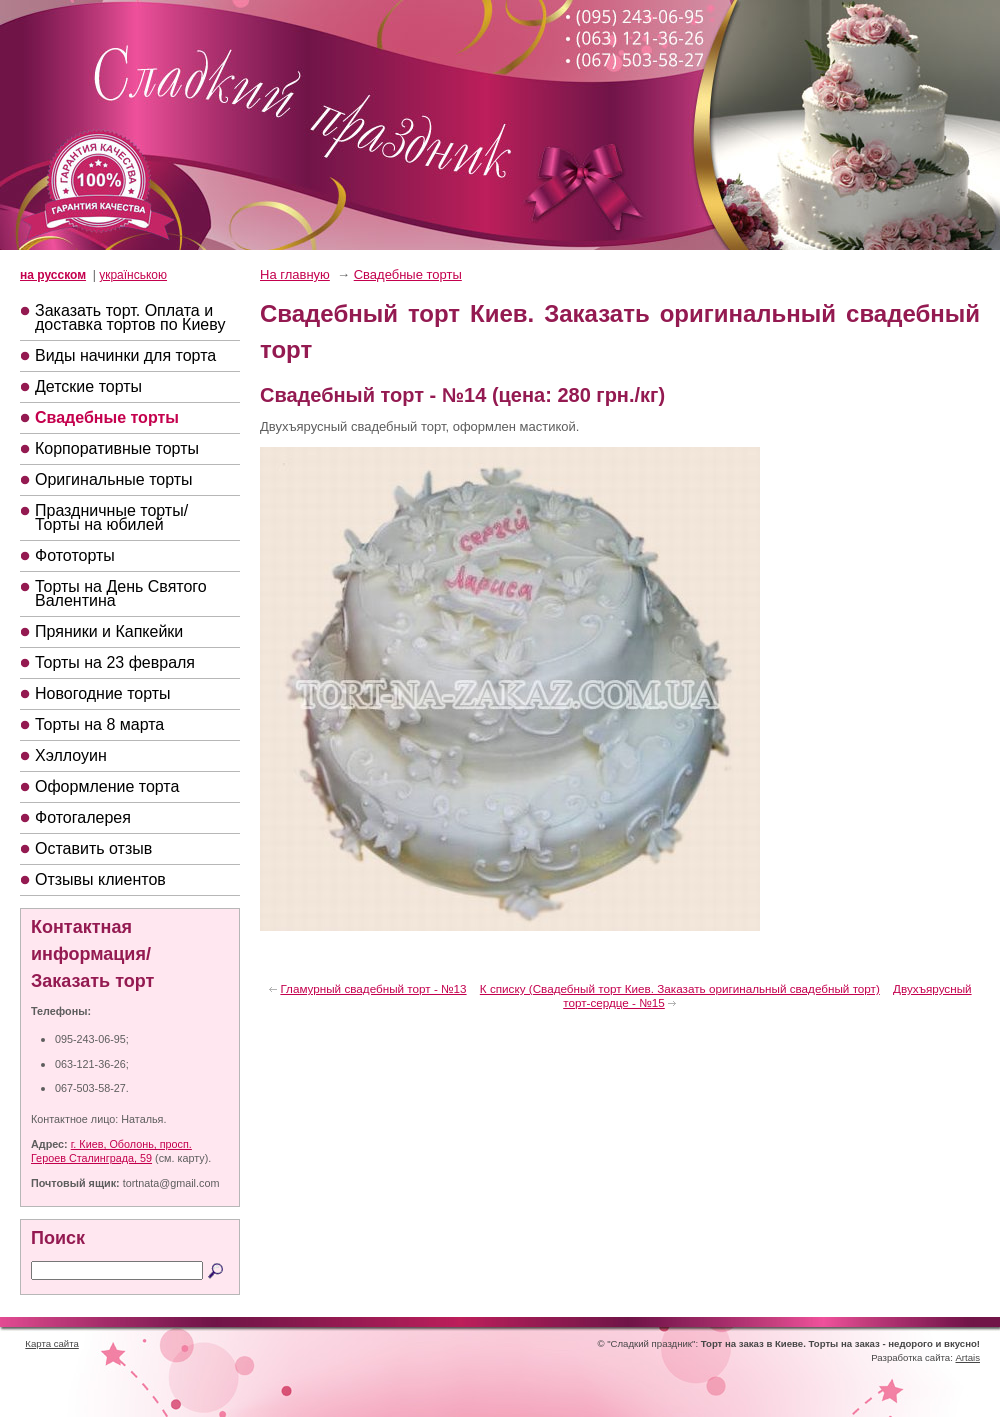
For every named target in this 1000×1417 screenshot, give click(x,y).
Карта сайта (51, 1343)
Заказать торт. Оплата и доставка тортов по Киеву (130, 317)
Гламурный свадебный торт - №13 (373, 988)
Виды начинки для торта (125, 355)
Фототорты (75, 555)
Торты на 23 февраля (115, 662)
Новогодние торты (103, 693)
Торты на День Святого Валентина (121, 593)
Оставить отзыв (93, 848)
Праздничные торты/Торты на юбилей (111, 517)
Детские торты (88, 386)
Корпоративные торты (117, 448)
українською (133, 275)
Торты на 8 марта (99, 724)
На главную (295, 274)
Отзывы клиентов (100, 879)
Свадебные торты (107, 417)
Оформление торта (107, 786)
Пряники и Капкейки (109, 631)
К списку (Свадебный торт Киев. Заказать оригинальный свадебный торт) (680, 988)
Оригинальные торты (114, 479)
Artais (967, 1357)
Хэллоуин (71, 755)
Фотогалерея (83, 817)
